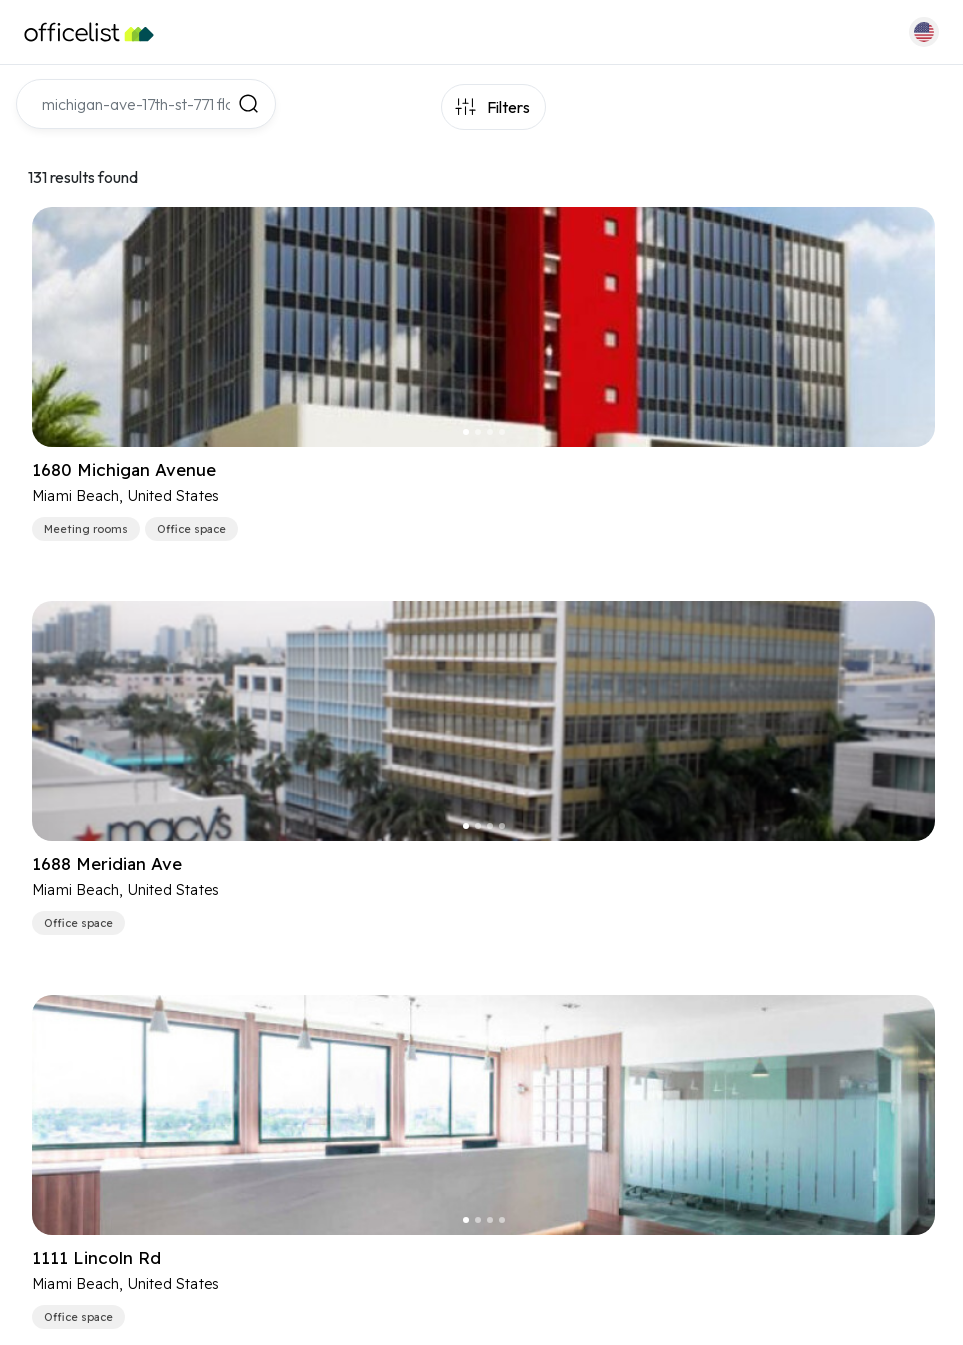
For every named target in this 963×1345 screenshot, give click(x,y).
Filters (508, 107)
